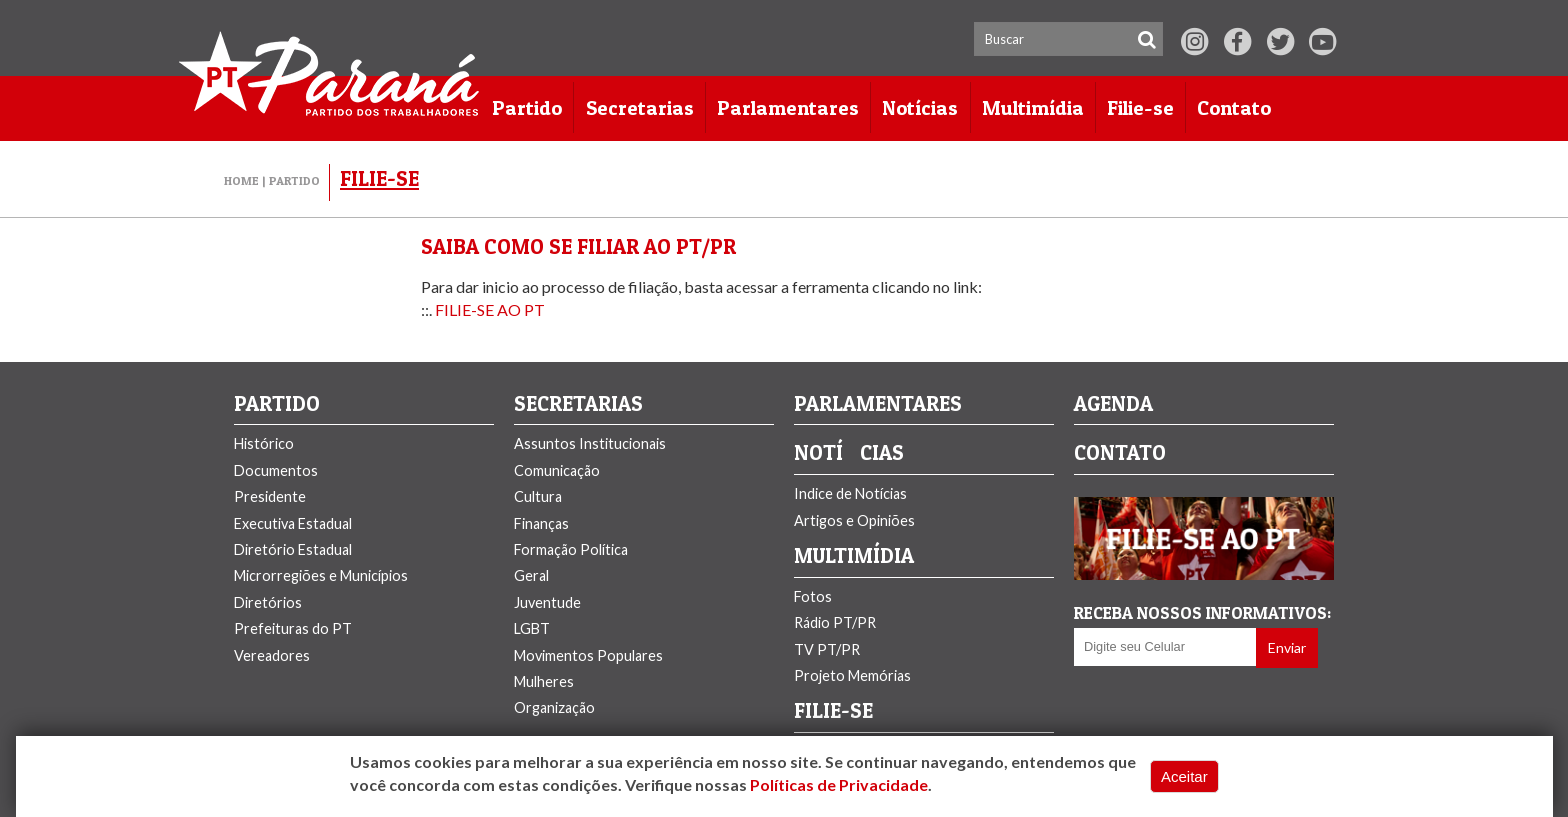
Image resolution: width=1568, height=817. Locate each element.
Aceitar (1184, 776)
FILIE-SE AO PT (490, 309)
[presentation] (1191, 698)
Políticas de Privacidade (839, 784)
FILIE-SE (833, 711)
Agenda (1113, 404)
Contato (1120, 453)
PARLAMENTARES (878, 404)
